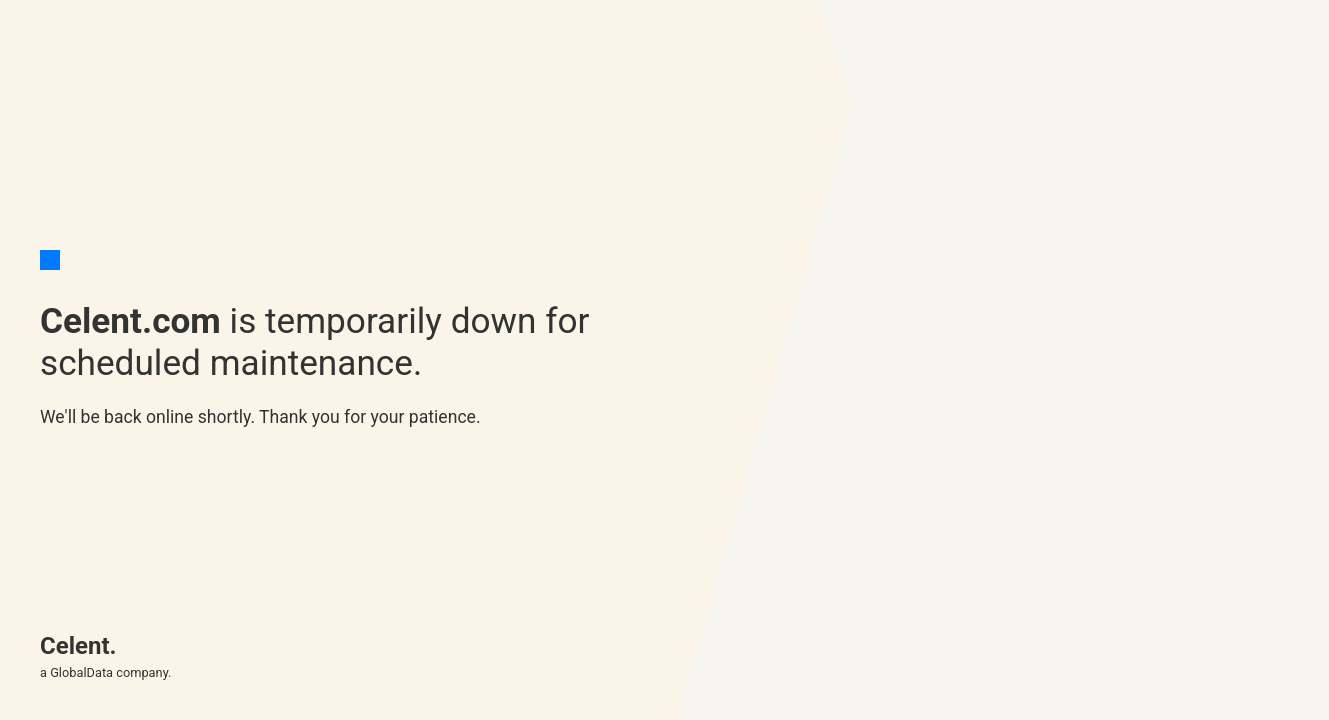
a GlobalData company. (105, 672)
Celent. (78, 646)
